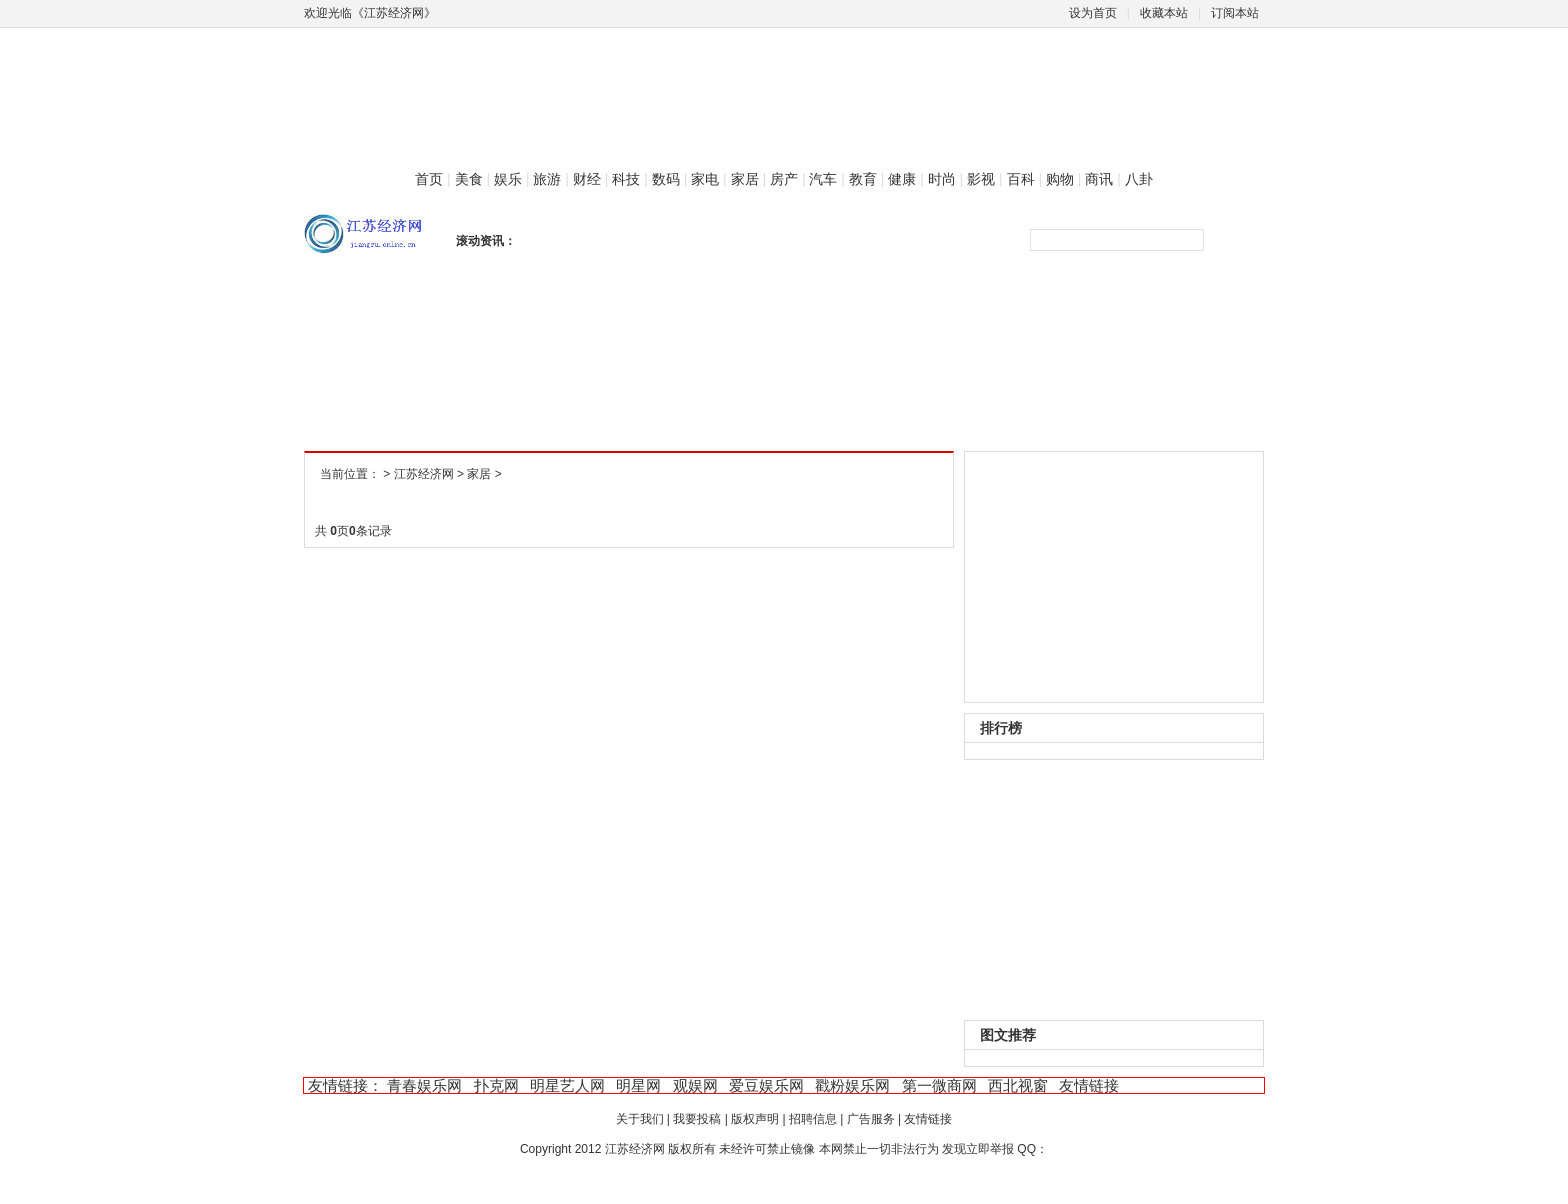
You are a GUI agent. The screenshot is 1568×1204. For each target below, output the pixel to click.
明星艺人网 (567, 1085)
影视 (981, 179)
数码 (666, 179)
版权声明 (755, 1119)
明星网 (638, 1085)
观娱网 (695, 1085)
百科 (1021, 179)
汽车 (823, 179)
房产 (784, 179)
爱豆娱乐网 (766, 1085)
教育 (863, 179)
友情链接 (1089, 1085)
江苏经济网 (424, 474)
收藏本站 (1164, 13)
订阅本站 (1235, 13)
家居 (745, 179)
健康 (902, 179)
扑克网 (496, 1085)
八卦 (1139, 179)
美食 (469, 179)
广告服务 (871, 1119)
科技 (626, 179)
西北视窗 (1018, 1085)
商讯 (1099, 179)
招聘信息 (813, 1119)
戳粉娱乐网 (852, 1085)
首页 (429, 179)
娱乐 (508, 179)
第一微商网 (939, 1085)
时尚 (942, 179)
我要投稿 (697, 1119)
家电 (705, 179)
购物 (1060, 179)
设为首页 (1093, 13)
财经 (587, 179)
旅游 (547, 179)
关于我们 (640, 1119)
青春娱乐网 (424, 1085)
